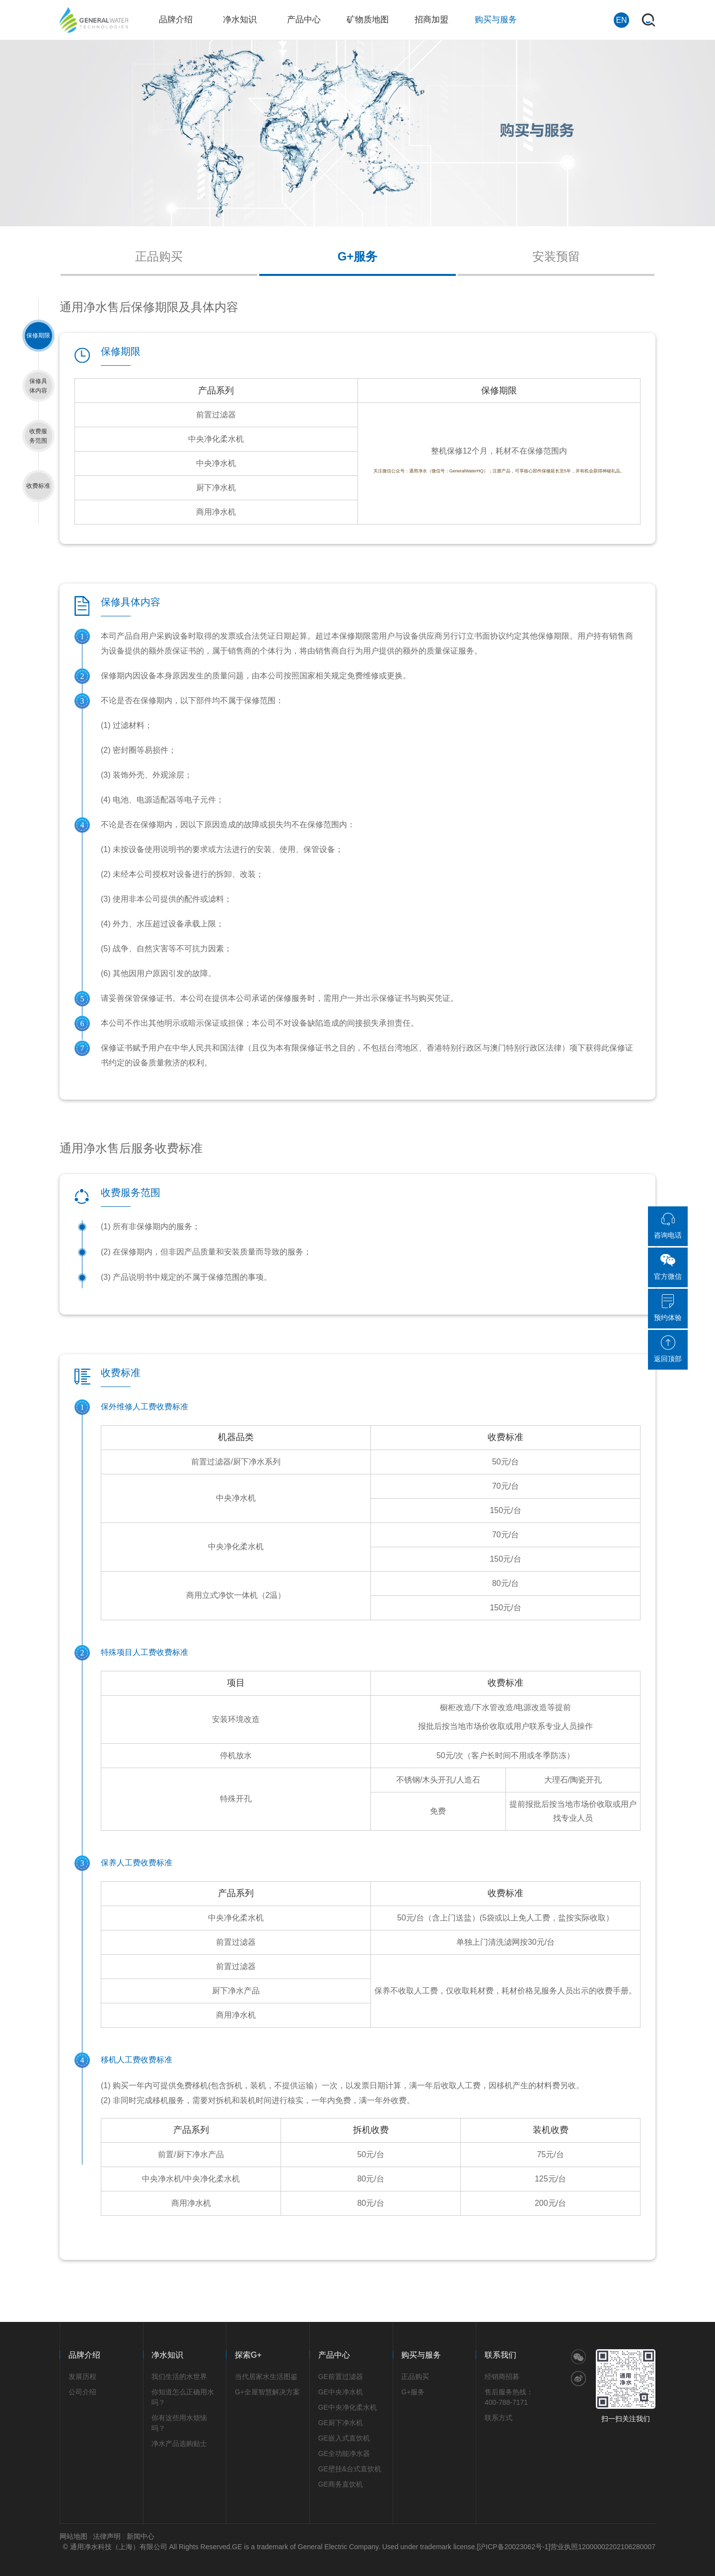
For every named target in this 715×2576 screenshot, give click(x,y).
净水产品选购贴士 (179, 2443)
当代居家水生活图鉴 (266, 2376)
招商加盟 (431, 19)
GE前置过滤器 (340, 2376)
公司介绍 (82, 2392)
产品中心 (304, 19)
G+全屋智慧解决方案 (267, 2392)
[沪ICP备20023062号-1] (513, 2547)
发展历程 (82, 2376)
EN (621, 20)
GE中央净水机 (340, 2392)
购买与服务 (496, 19)
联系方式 (498, 2418)
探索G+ (248, 2355)
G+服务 (358, 256)
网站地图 (73, 2536)
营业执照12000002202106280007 (602, 2547)
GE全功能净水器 (344, 2453)
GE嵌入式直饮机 (344, 2438)
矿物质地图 (368, 19)
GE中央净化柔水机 (347, 2407)
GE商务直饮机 (340, 2484)
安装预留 (556, 256)
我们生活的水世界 (179, 2376)
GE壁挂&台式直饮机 (350, 2469)
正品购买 (159, 256)
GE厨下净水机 (340, 2423)
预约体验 (668, 1307)
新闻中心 (140, 2536)
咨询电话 (668, 1225)
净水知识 (240, 19)
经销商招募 (502, 2376)
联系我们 (500, 2355)
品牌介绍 (176, 19)
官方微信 (668, 1266)
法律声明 (107, 2536)
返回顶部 (668, 1349)
